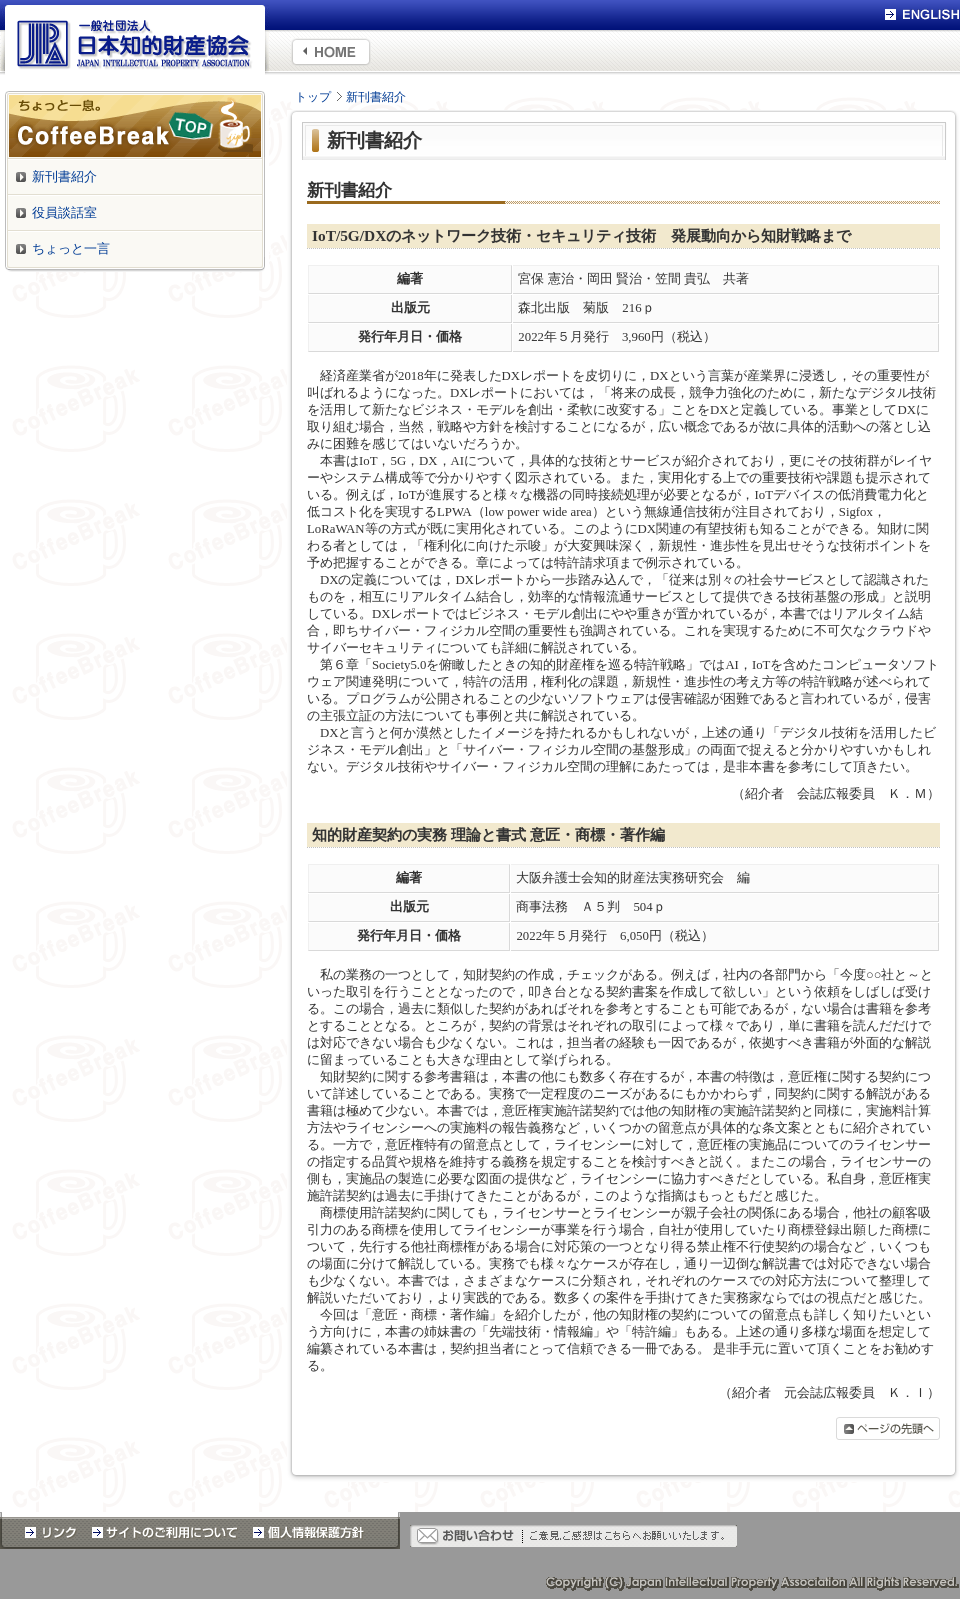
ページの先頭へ (888, 1428)
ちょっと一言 (71, 249)
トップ (313, 97)
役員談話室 (64, 213)
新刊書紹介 (376, 97)
